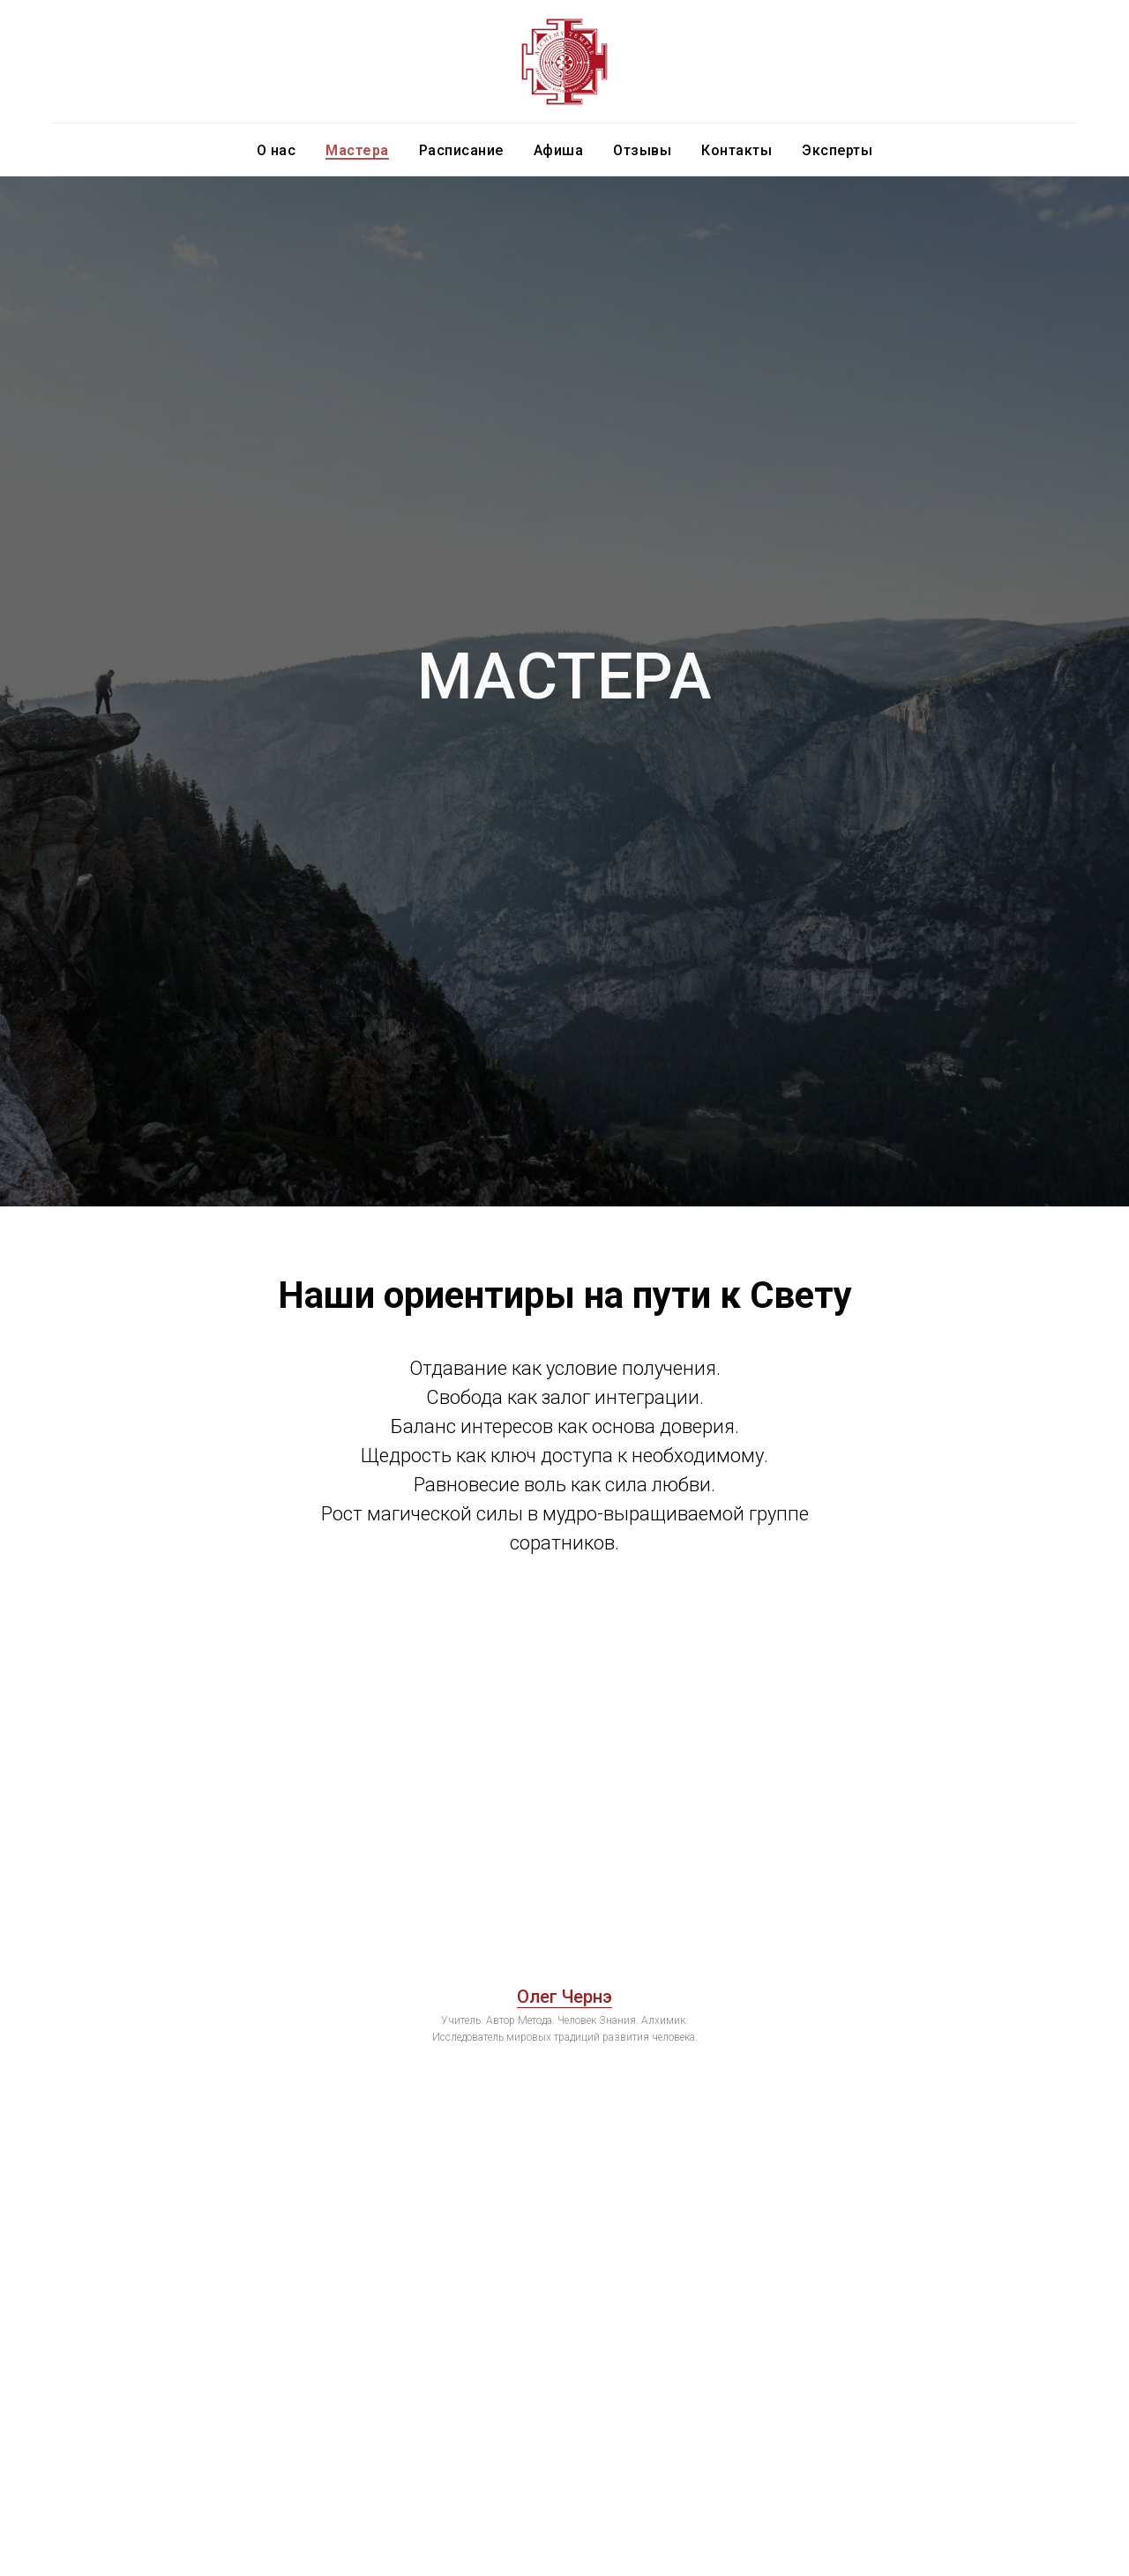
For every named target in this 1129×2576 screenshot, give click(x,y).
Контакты (736, 150)
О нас (276, 150)
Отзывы (642, 150)
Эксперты (837, 150)
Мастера (357, 150)
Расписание (461, 150)
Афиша (559, 150)
